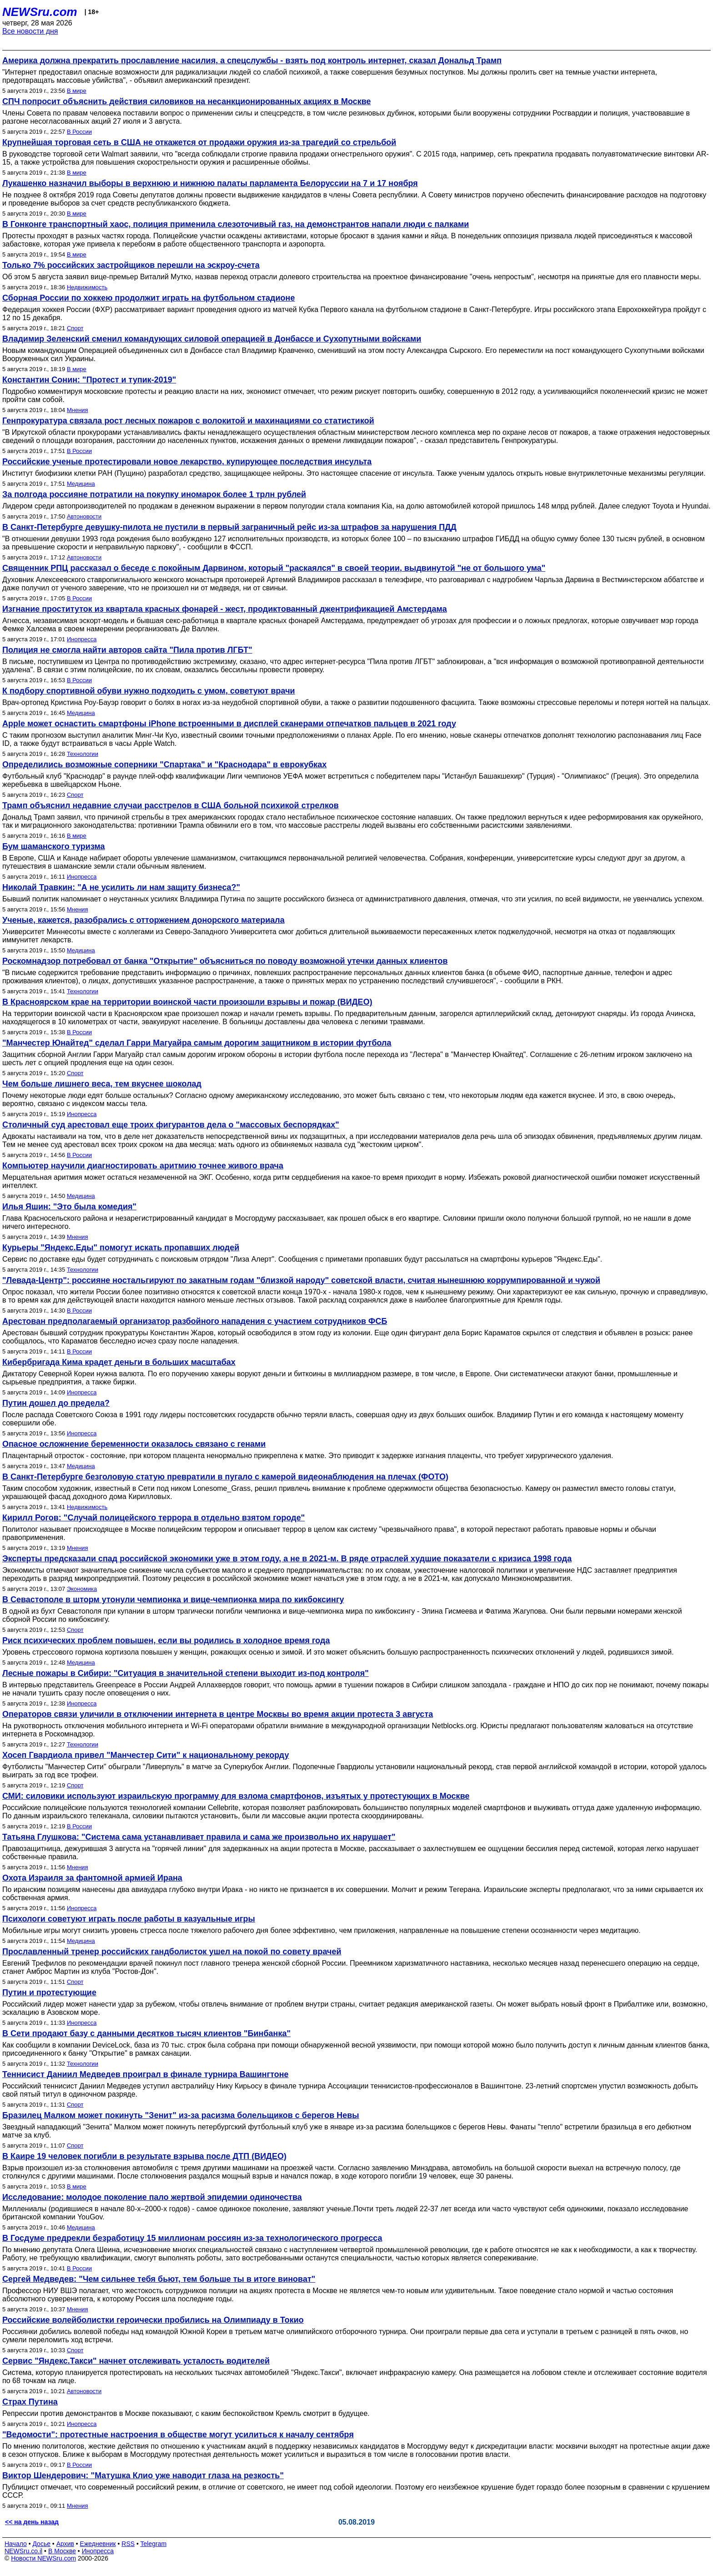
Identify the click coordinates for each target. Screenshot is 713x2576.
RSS (128, 2543)
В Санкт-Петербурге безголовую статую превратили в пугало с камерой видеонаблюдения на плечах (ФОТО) (225, 1476)
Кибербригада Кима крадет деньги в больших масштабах (119, 1362)
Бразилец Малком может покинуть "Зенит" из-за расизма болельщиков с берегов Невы (180, 2115)
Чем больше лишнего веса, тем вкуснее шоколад (101, 1083)
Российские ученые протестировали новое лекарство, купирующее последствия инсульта (187, 461)
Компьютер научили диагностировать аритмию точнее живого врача (142, 1165)
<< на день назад (32, 2522)
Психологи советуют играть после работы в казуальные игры (128, 1918)
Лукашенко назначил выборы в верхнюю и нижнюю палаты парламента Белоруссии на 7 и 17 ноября (210, 183)
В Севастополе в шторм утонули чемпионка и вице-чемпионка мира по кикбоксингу (173, 1599)
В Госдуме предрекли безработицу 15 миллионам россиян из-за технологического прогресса (192, 2238)
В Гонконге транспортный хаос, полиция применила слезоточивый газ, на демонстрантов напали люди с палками (235, 224)
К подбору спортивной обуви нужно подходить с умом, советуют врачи (148, 690)
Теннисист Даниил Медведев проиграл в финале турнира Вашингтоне (145, 2074)
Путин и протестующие (49, 1992)
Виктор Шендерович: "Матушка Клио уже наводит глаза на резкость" (143, 2475)
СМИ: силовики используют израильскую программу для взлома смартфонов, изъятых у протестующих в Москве (235, 1796)
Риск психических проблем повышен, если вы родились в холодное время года (166, 1640)
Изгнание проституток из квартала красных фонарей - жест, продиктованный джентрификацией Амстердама (224, 609)
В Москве (62, 2551)
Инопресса (81, 639)
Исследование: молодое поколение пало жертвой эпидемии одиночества (152, 2197)
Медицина (81, 483)
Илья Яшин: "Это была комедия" (69, 1206)
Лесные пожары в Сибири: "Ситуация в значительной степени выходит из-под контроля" (185, 1673)
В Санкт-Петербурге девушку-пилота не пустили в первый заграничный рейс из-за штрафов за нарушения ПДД (229, 527)
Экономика (82, 1588)
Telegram (154, 2543)
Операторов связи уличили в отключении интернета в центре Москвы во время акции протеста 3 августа (217, 1714)
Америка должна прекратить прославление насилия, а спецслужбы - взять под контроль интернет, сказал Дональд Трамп (252, 60)
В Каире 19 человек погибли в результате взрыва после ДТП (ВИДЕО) (144, 2156)
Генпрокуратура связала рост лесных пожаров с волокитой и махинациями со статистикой (188, 420)
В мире (76, 90)
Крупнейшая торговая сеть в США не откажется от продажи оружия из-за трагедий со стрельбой (199, 142)
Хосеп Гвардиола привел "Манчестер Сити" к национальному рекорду (145, 1755)
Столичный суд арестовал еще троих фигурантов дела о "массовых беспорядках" (170, 1124)
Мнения (77, 410)
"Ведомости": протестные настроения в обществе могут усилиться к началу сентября (178, 2434)
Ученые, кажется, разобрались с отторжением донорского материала (143, 920)
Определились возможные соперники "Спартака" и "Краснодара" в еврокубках (164, 764)
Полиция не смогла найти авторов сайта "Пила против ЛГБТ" (127, 649)
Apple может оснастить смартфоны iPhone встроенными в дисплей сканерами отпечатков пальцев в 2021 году (229, 723)
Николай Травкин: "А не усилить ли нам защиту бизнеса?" (121, 887)
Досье (41, 2543)
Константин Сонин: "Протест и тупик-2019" (89, 379)
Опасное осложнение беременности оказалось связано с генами (134, 1444)
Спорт (75, 328)
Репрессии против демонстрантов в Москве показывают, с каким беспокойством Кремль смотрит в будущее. (186, 2413)
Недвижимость (87, 287)
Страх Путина (30, 2401)
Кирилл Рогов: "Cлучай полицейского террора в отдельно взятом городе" (153, 1517)
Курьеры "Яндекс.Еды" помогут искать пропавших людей (120, 1247)
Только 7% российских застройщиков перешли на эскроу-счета (131, 265)
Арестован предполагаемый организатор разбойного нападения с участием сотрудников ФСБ (194, 1321)
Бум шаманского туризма (53, 846)
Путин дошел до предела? (56, 1403)
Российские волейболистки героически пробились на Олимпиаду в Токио (153, 2319)
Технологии (82, 753)
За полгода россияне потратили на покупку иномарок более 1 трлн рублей (154, 494)
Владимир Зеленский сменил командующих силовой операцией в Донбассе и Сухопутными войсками (211, 338)
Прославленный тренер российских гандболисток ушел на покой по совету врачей (171, 1951)
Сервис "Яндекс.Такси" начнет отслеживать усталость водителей (136, 2360)
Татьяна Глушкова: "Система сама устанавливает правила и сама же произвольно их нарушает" (198, 1836)
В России (79, 131)
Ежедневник (98, 2543)
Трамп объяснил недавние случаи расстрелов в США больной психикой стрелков (170, 805)
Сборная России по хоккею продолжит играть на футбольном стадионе (148, 297)
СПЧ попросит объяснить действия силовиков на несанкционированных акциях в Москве (186, 101)
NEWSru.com (39, 12)
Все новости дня (30, 31)
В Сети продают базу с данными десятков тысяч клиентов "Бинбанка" (146, 2033)
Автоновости (84, 516)
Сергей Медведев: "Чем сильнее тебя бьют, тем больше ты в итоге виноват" (158, 2279)
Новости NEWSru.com (43, 2558)
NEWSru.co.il (23, 2551)
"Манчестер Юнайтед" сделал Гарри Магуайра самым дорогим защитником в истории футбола (197, 1042)
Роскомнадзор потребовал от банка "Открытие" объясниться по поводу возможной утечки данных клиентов (225, 961)
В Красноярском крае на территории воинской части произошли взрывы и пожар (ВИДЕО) (187, 1001)
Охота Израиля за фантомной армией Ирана (92, 1877)
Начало (16, 2543)
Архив (65, 2543)
